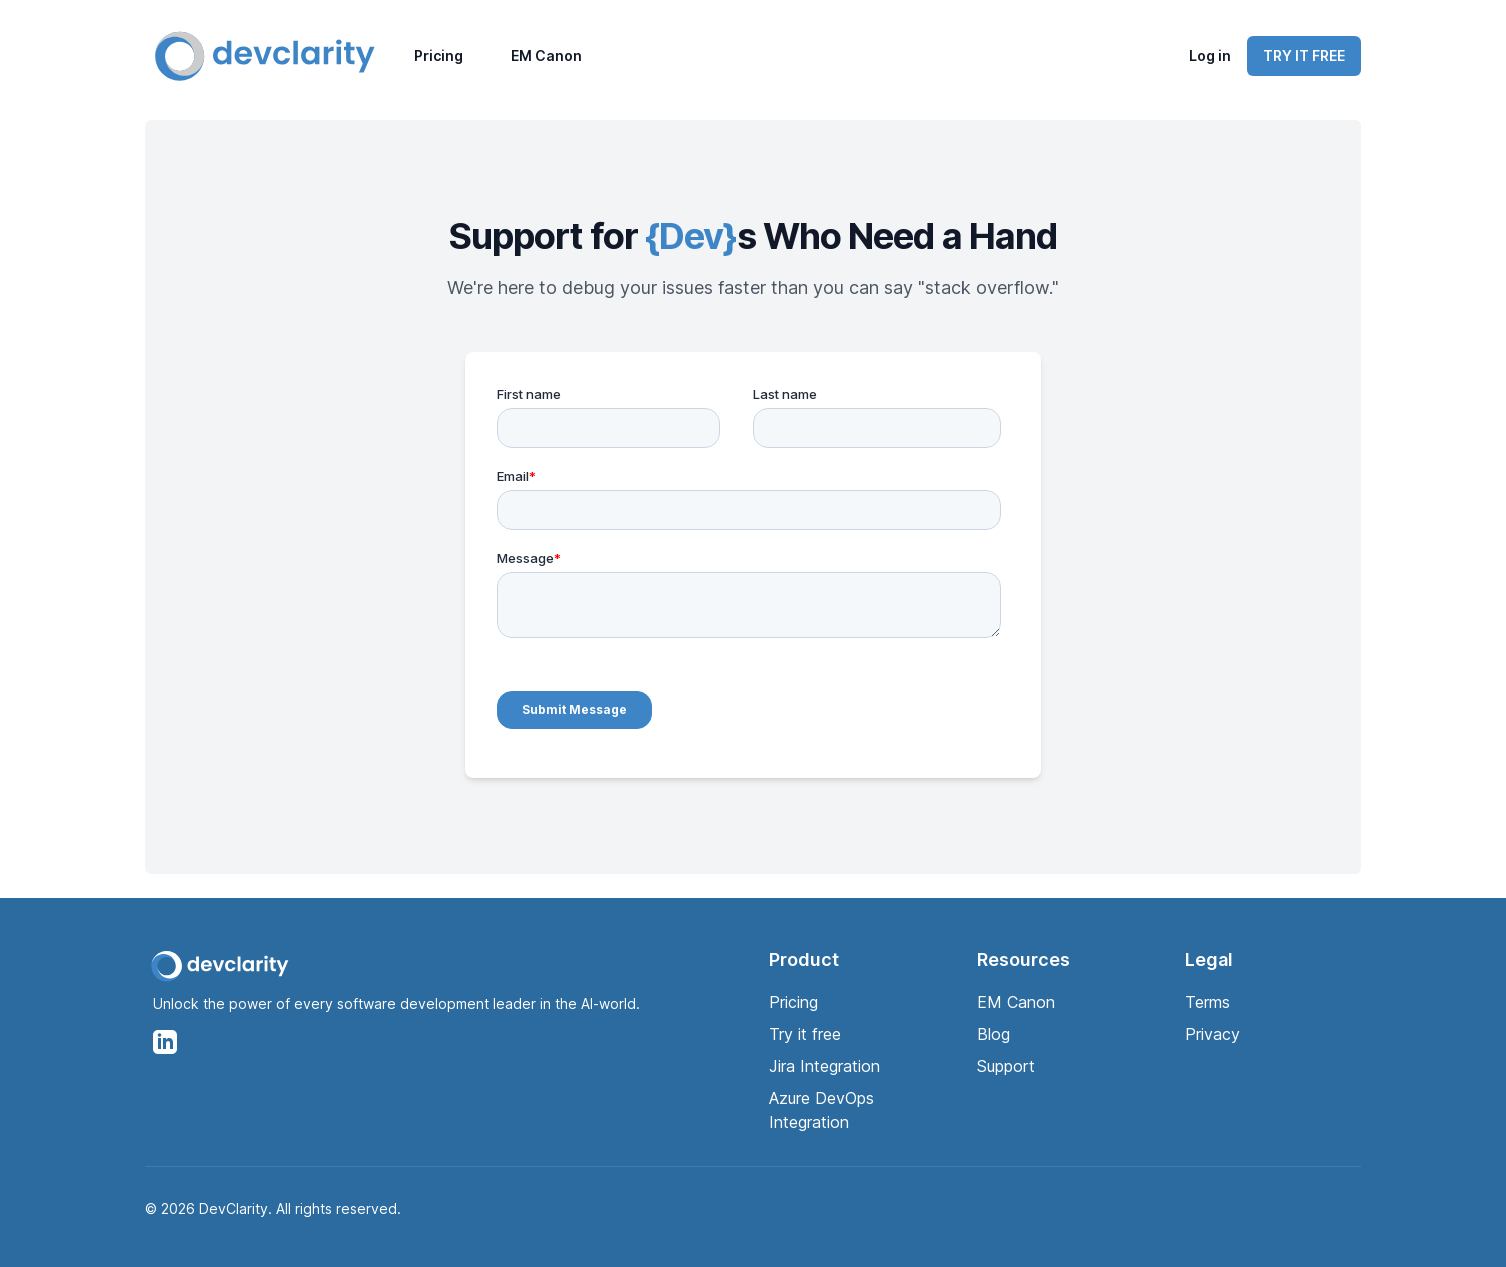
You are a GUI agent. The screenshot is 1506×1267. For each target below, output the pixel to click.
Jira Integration (824, 1066)
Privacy (1212, 1034)
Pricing (438, 55)
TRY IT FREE (1304, 55)
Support (1006, 1066)
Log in (1210, 55)
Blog (993, 1034)
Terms (1207, 1002)
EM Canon (546, 55)
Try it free (805, 1034)
